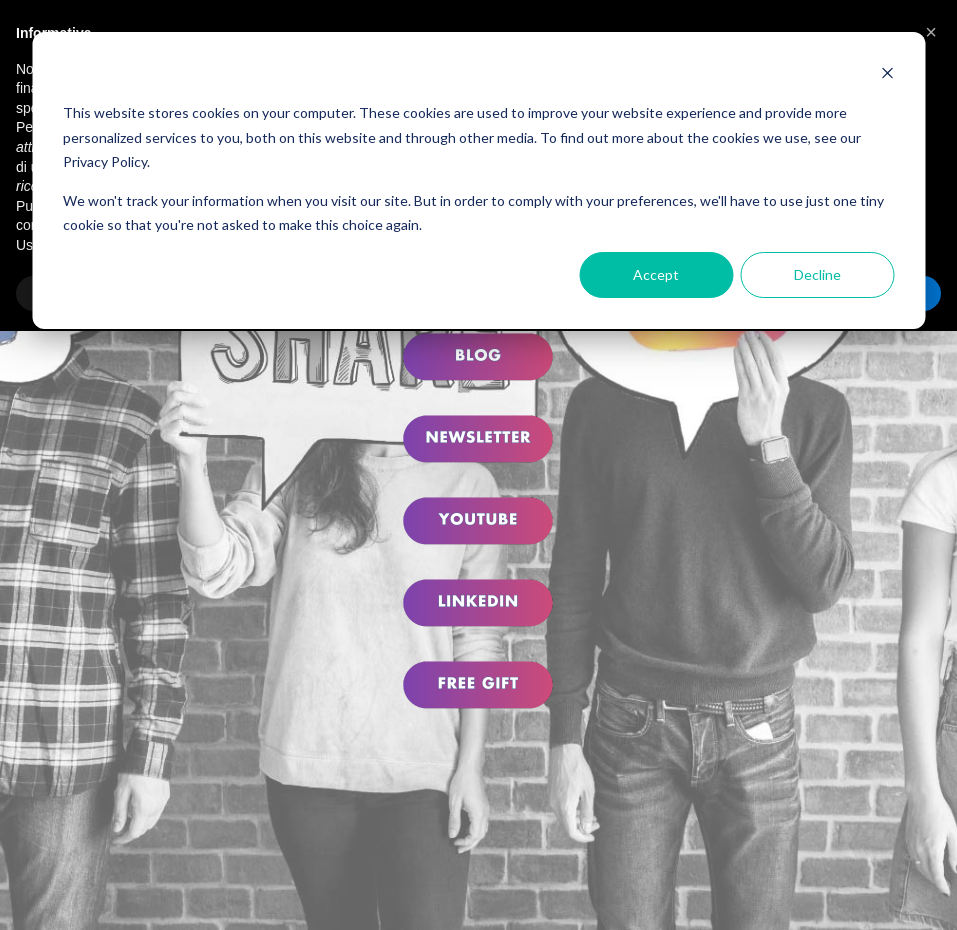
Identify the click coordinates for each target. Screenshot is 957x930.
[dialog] (478, 180)
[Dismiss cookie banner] (887, 75)
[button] (931, 32)
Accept (656, 274)
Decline (817, 274)
